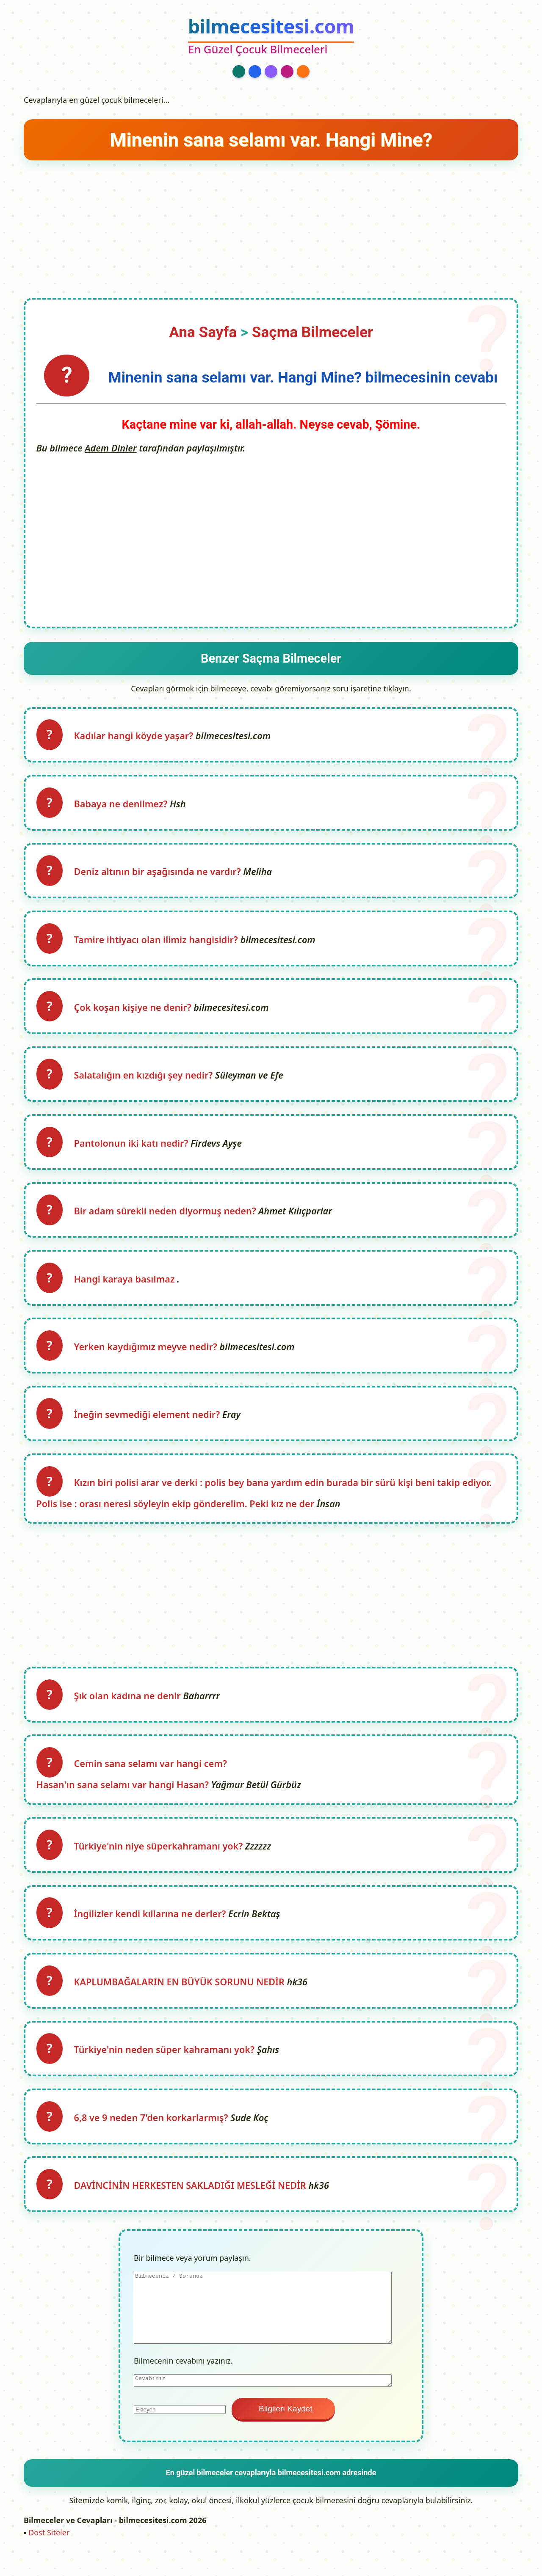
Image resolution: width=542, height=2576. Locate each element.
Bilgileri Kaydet (283, 2431)
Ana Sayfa (203, 332)
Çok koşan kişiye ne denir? (135, 1013)
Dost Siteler (48, 2555)
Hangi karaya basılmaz (126, 1289)
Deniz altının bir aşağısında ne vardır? (160, 875)
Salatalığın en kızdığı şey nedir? (145, 1082)
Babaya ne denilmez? (123, 806)
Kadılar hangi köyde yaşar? (136, 737)
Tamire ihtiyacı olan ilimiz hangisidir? (158, 944)
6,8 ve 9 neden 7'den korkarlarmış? (153, 2139)
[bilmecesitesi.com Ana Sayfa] (271, 37)
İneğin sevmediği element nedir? (149, 1427)
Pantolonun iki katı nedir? (133, 1151)
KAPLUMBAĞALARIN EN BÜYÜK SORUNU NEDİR (181, 2001)
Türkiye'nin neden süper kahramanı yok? (166, 2070)
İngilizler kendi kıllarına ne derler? (152, 1932)
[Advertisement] (271, 226)
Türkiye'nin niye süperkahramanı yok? (160, 1863)
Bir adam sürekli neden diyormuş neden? (167, 1220)
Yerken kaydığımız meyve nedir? (148, 1358)
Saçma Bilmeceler (312, 332)
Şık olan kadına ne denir (130, 1710)
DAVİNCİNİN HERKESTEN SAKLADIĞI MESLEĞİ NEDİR (192, 2208)
